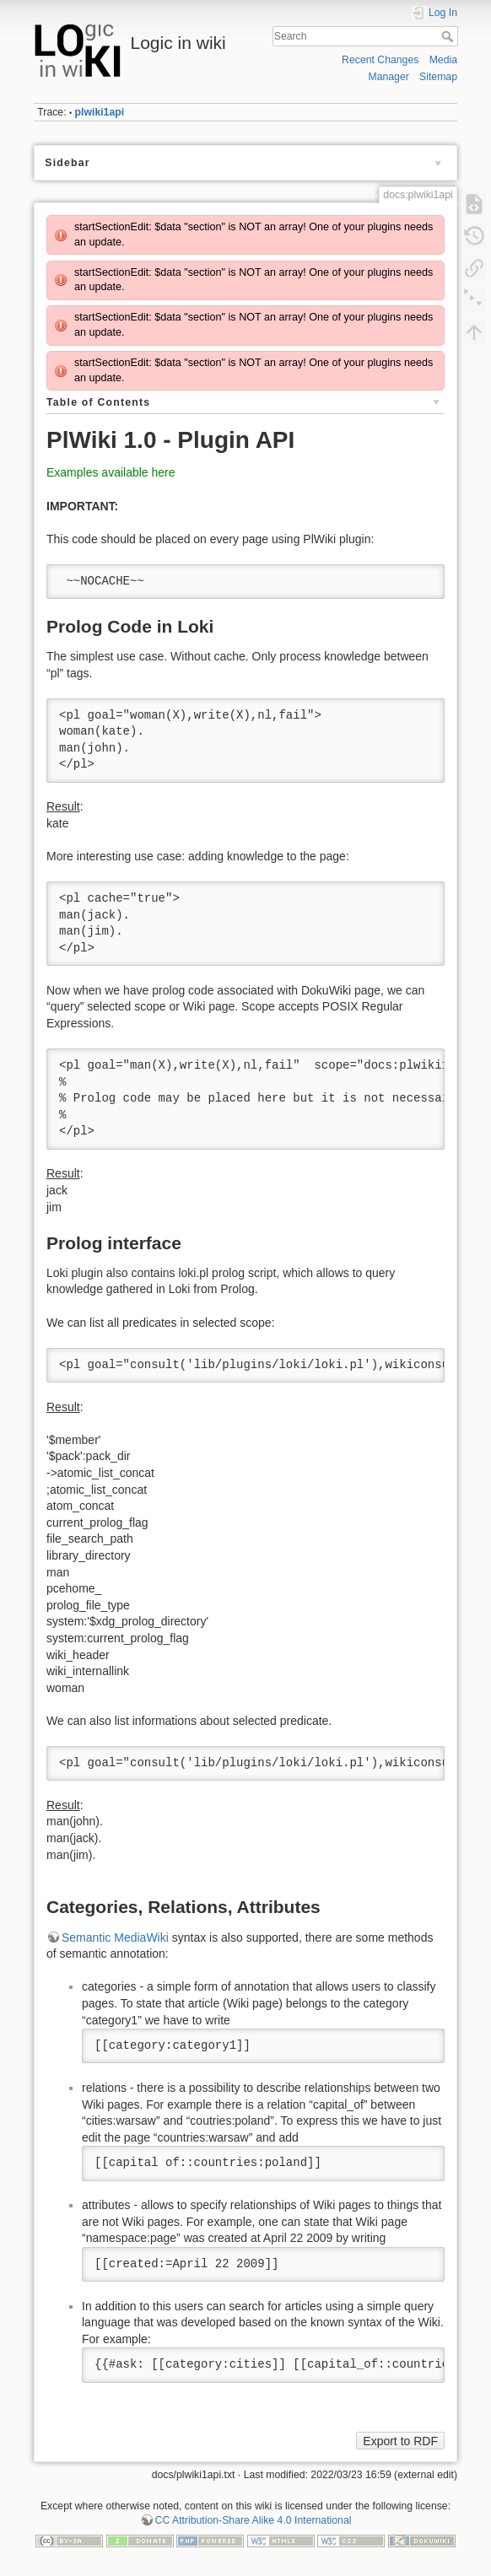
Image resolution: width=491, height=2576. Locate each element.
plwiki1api (100, 112)
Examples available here (110, 472)
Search (449, 36)
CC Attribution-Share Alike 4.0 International (253, 2520)
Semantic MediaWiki (115, 1937)
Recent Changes (380, 60)
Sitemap (438, 77)
